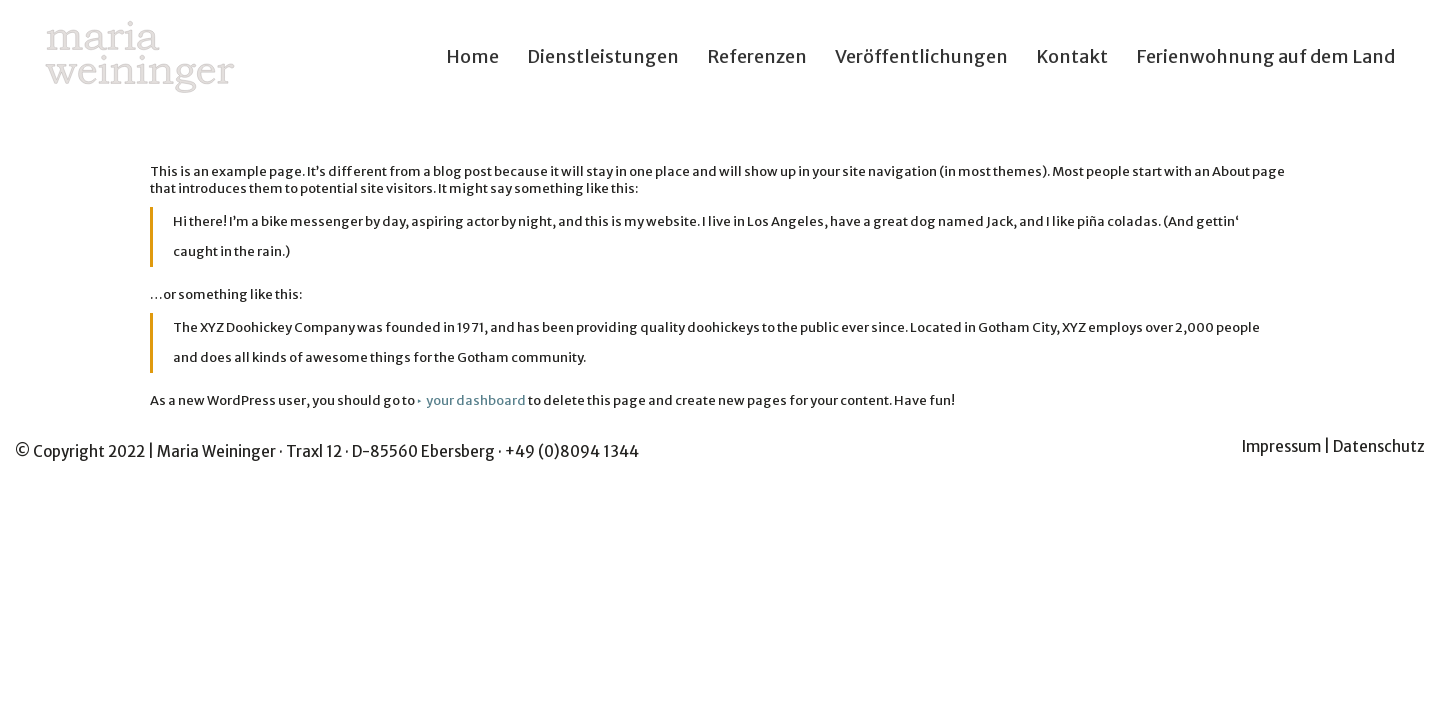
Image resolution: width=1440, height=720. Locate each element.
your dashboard (476, 400)
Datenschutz (1379, 446)
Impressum (1281, 446)
